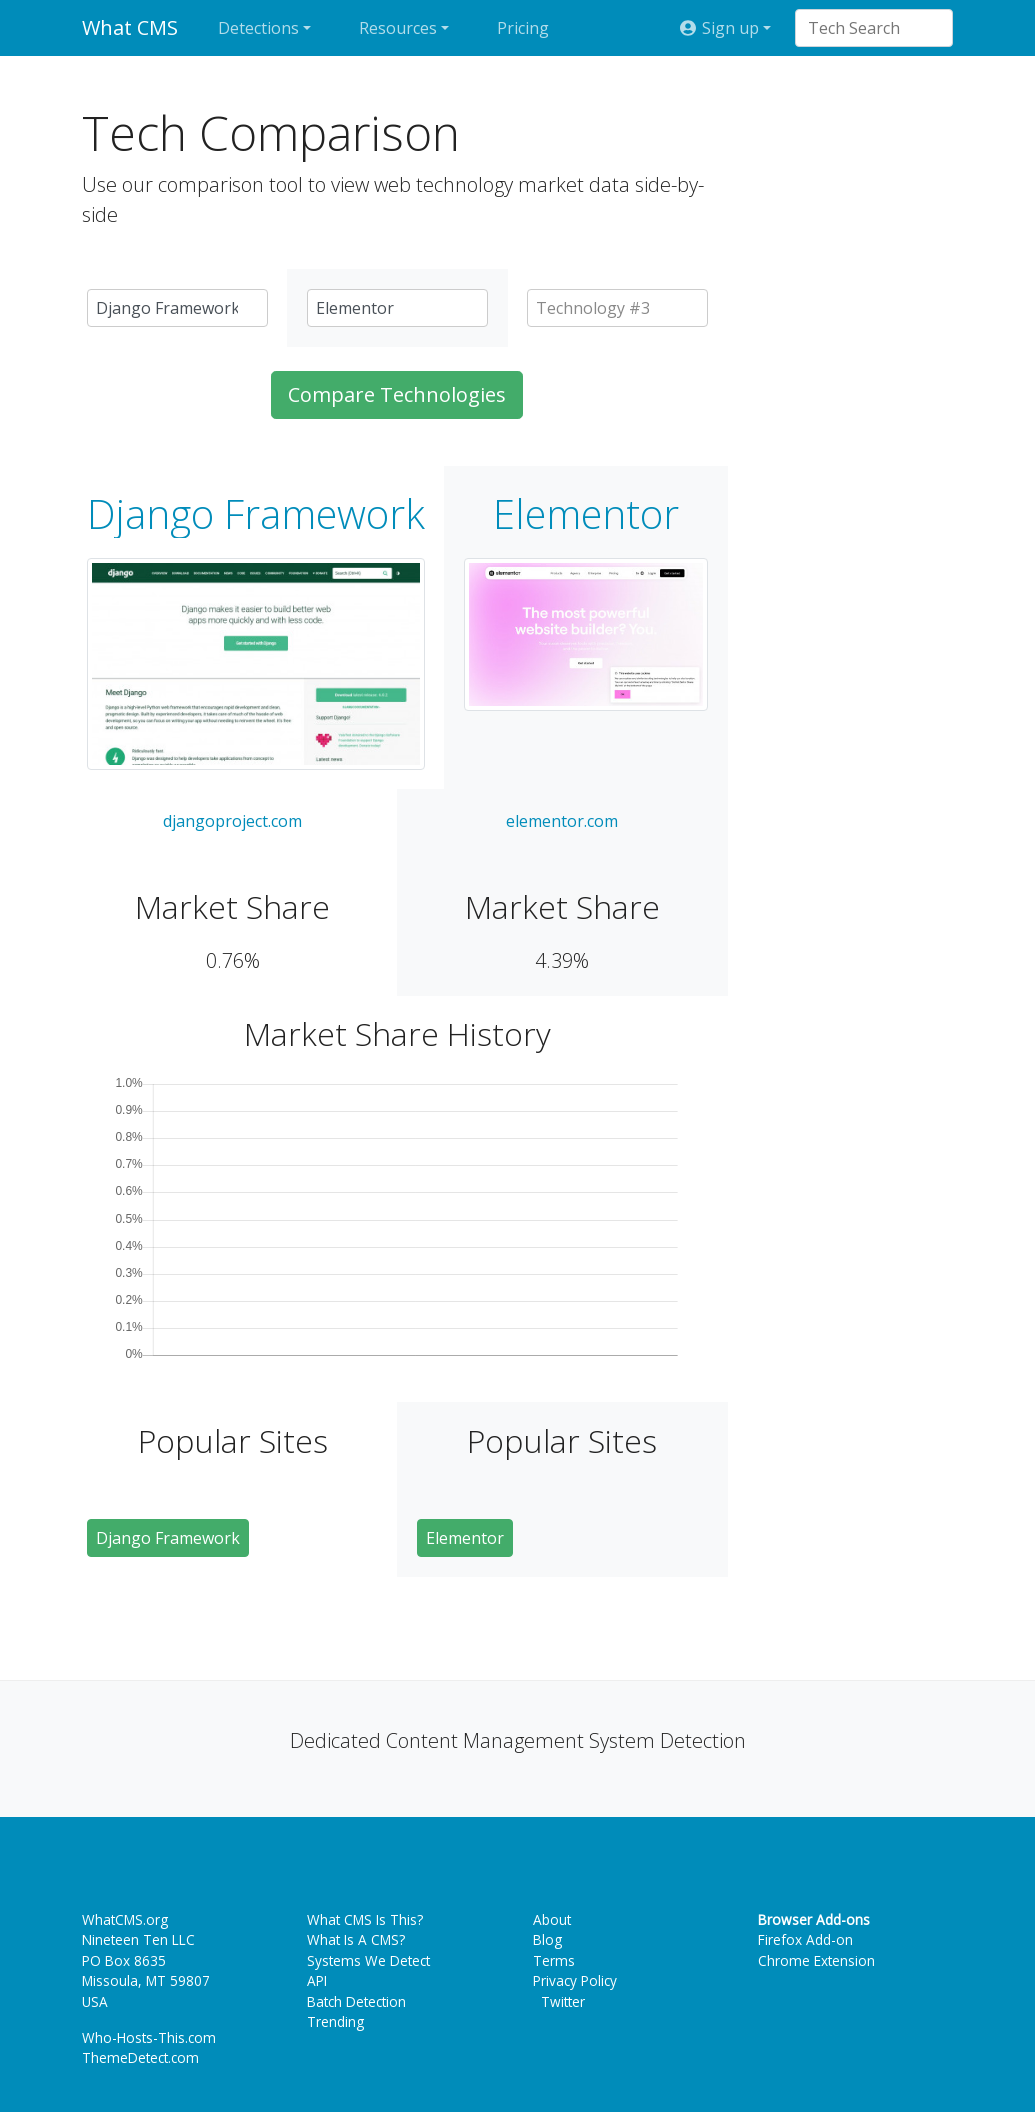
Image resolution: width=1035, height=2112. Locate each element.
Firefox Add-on (805, 1939)
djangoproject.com (232, 821)
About (552, 1919)
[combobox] (864, 28)
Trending (335, 2021)
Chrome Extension (816, 1960)
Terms (554, 1960)
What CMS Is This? (365, 1919)
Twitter (559, 2001)
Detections (258, 28)
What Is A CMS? (356, 1939)
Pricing (523, 28)
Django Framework (256, 514)
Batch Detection (356, 2001)
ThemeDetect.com (140, 2057)
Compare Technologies (397, 394)
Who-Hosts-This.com (149, 2037)
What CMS (130, 27)
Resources (398, 28)
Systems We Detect (368, 1960)
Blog (547, 1939)
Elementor (586, 514)
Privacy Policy (575, 1980)
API (317, 1980)
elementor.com (562, 821)
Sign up (718, 28)
